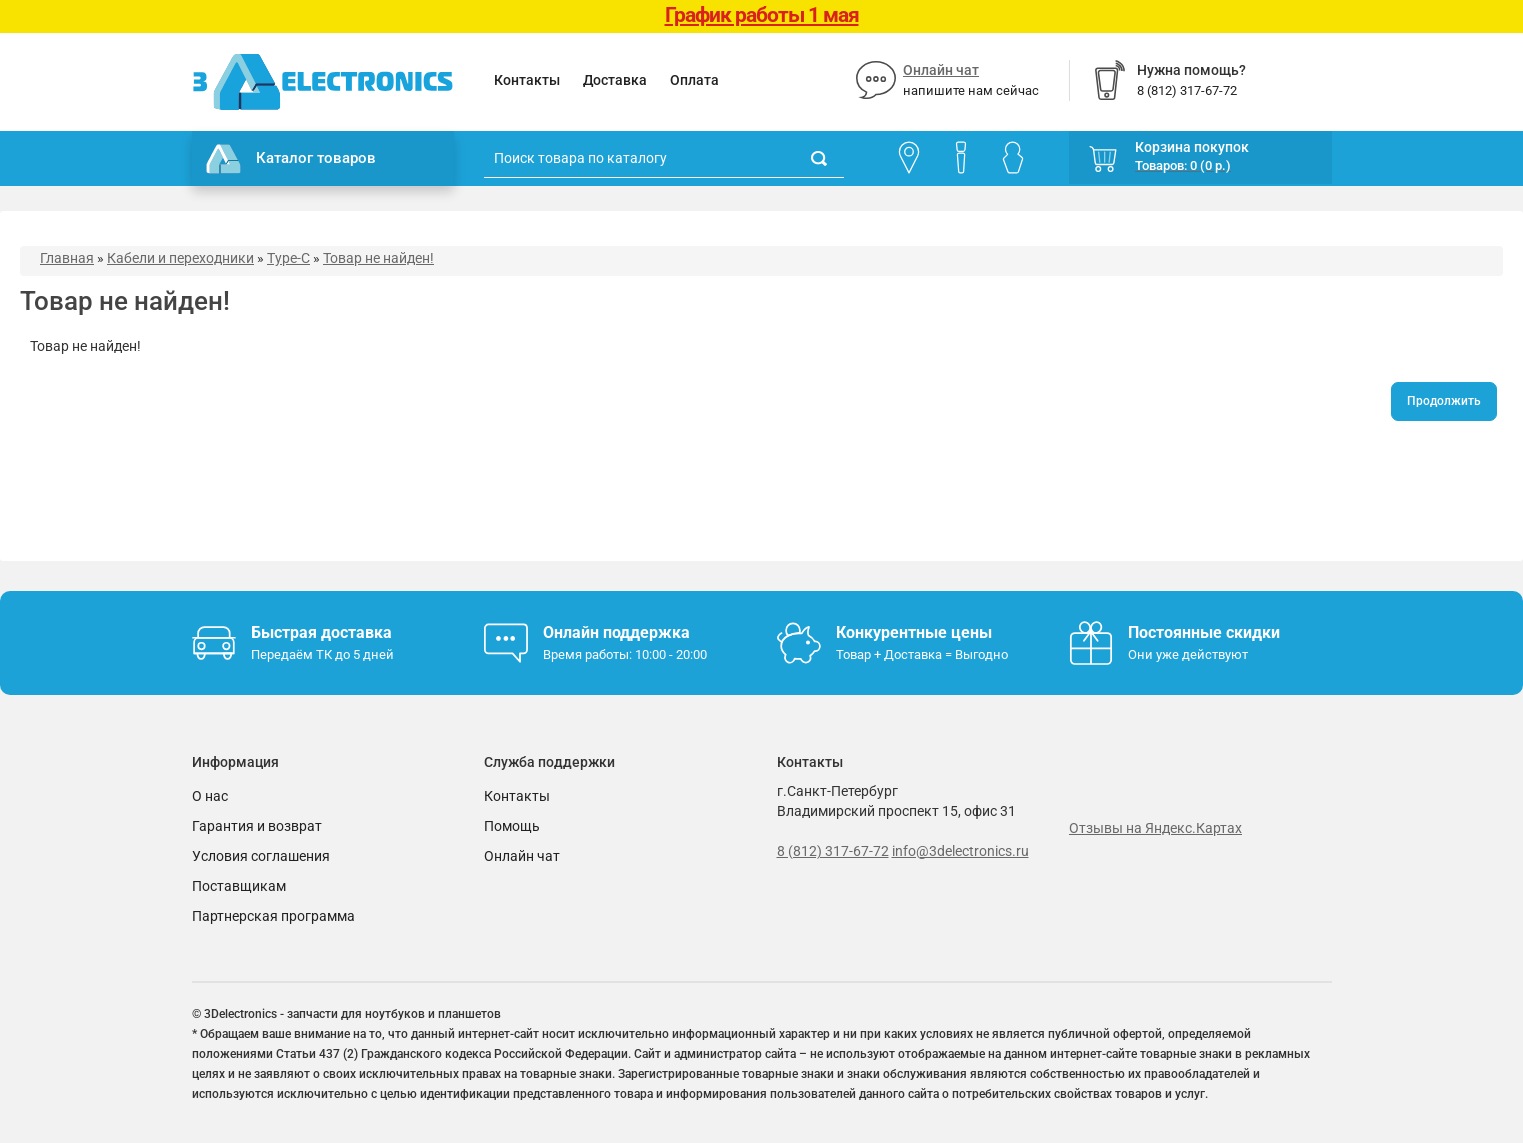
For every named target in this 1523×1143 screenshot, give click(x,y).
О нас (210, 796)
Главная (67, 258)
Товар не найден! (378, 258)
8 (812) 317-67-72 (833, 851)
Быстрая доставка (321, 632)
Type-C (288, 258)
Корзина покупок (1192, 147)
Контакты (527, 80)
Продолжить (1444, 401)
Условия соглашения (261, 856)
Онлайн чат (941, 70)
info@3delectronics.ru (960, 851)
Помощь (512, 826)
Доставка (615, 80)
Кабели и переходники (180, 258)
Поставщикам (239, 886)
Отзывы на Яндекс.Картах (1155, 828)
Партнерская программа (273, 916)
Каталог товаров (291, 159)
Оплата (694, 80)
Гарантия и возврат (257, 826)
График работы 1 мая (762, 15)
